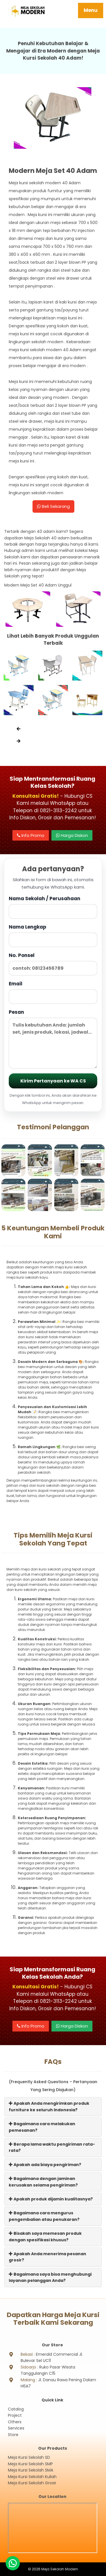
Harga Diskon (72, 835)
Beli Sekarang (53, 506)
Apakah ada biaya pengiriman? (45, 2164)
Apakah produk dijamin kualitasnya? (51, 2199)
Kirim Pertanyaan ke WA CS (53, 1081)
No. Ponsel (53, 963)
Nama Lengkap (53, 935)
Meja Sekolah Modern (59, 2569)
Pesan (53, 1039)
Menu (91, 10)
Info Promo (30, 835)
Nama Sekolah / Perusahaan (53, 907)
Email (53, 992)
